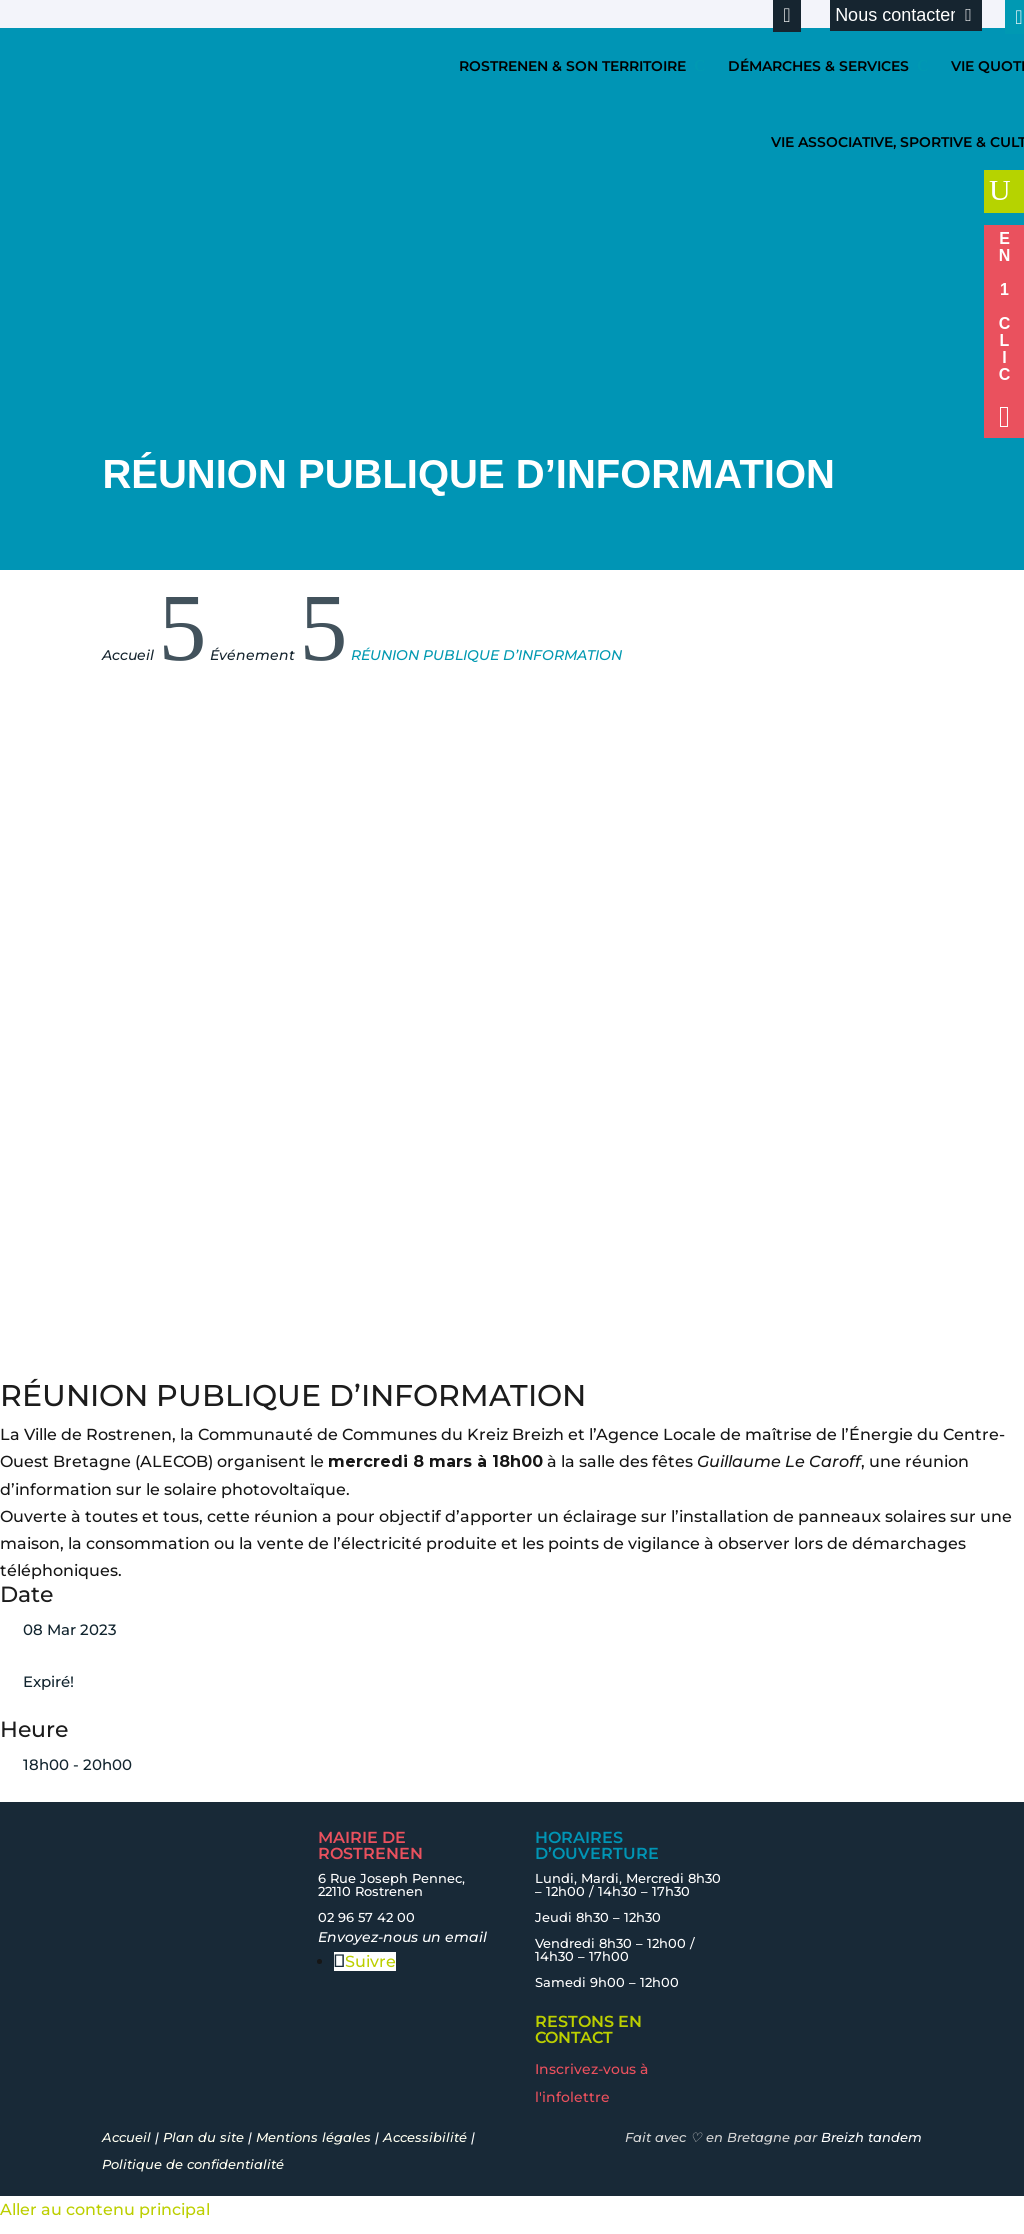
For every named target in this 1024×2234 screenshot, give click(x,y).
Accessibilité (425, 2137)
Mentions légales (313, 2137)
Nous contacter (895, 15)
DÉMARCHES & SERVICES (818, 66)
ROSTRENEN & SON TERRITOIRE (572, 66)
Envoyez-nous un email (402, 1937)
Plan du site (203, 2137)
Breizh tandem (871, 2137)
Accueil (126, 2137)
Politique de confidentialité (193, 2164)
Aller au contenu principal (105, 2209)
